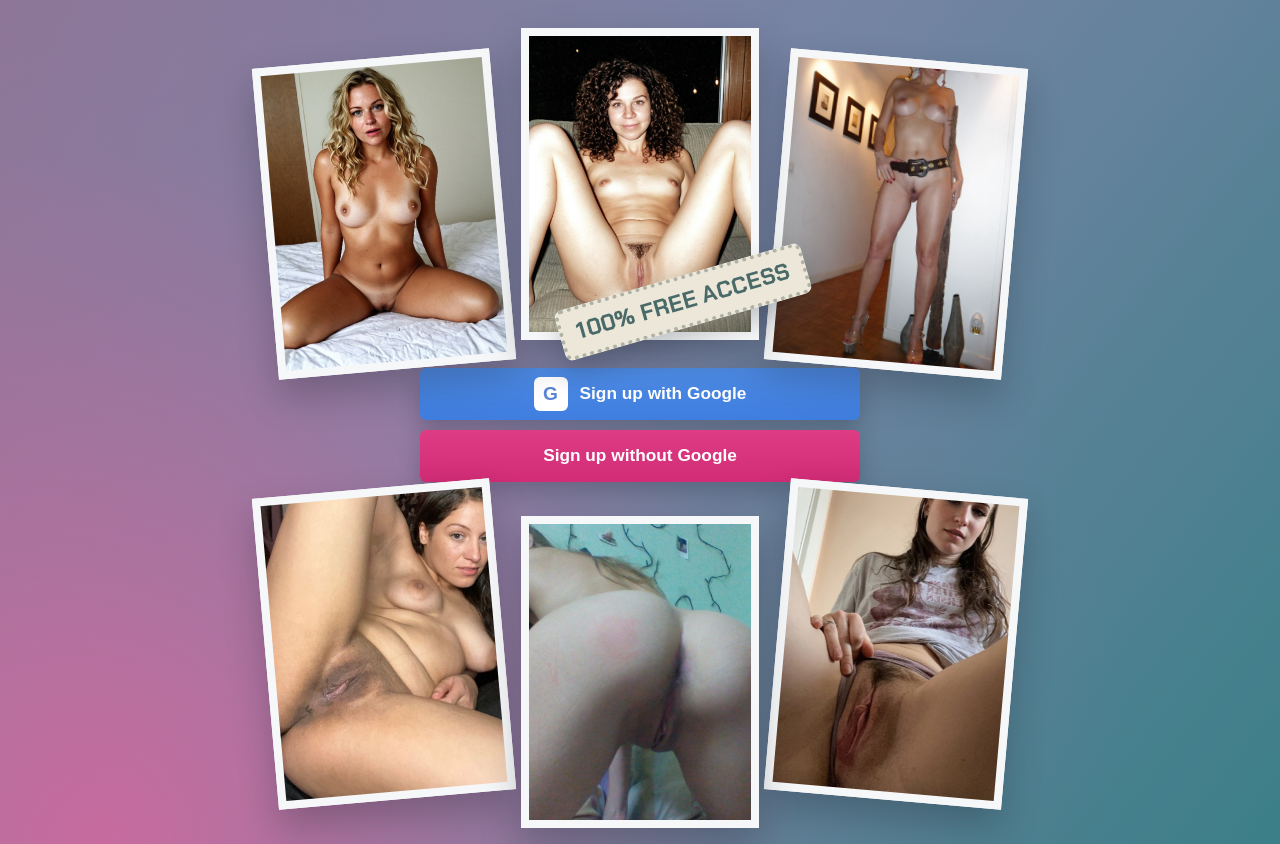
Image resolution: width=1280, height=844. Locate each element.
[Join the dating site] (384, 214)
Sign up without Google (640, 455)
